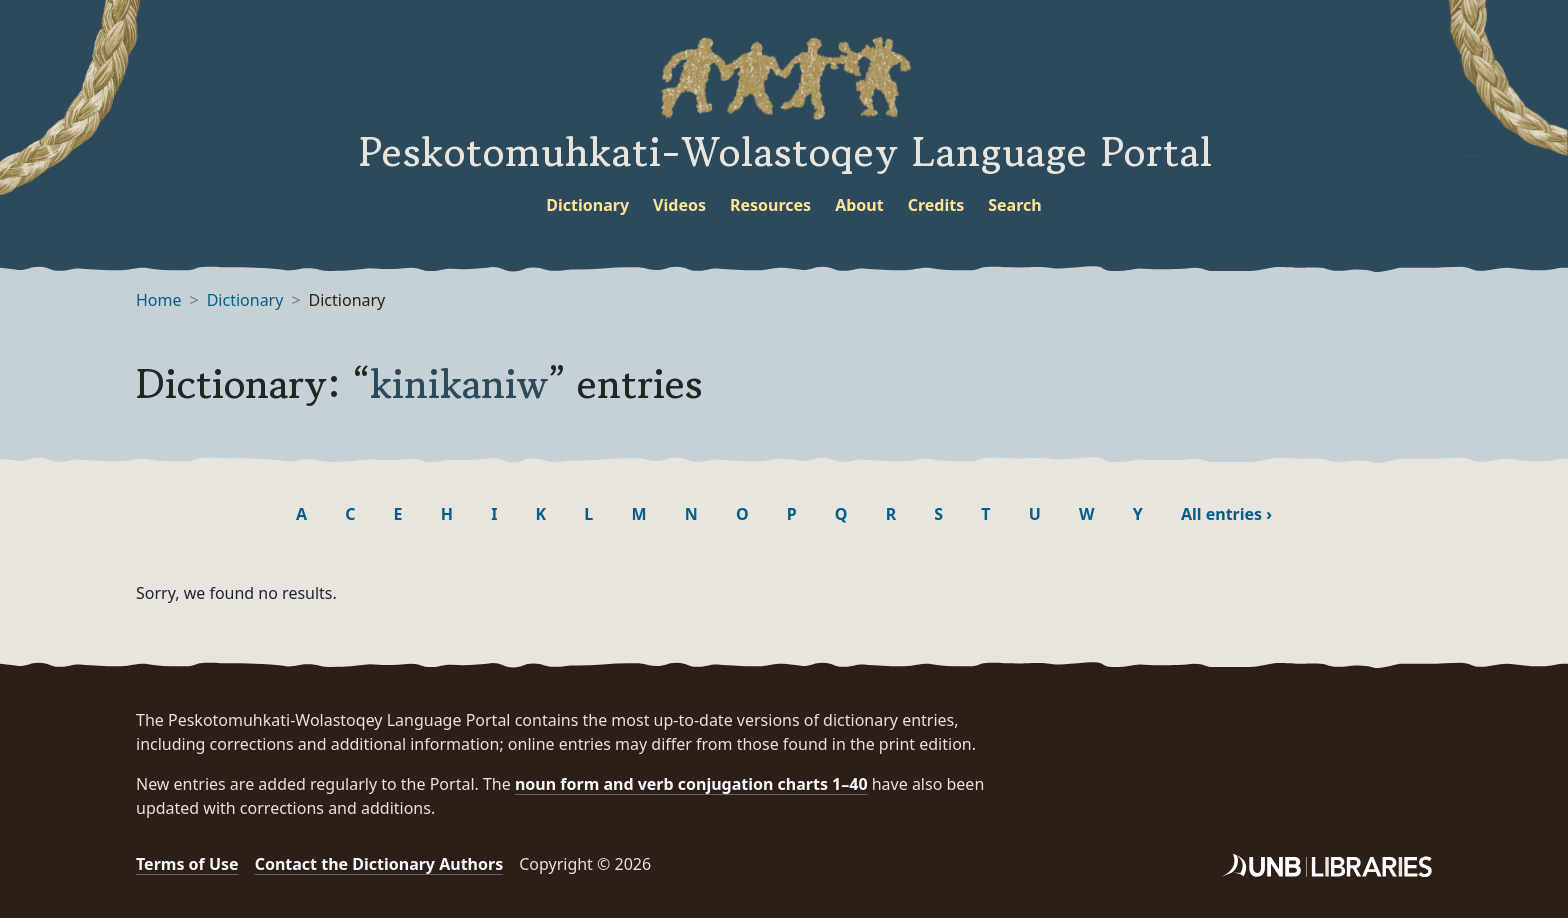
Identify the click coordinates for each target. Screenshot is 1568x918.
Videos (679, 205)
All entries (1226, 514)
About (859, 205)
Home (159, 300)
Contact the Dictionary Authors (379, 864)
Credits (936, 205)
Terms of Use (187, 864)
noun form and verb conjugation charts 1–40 (691, 784)
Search (1014, 205)
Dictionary (587, 205)
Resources (770, 205)
